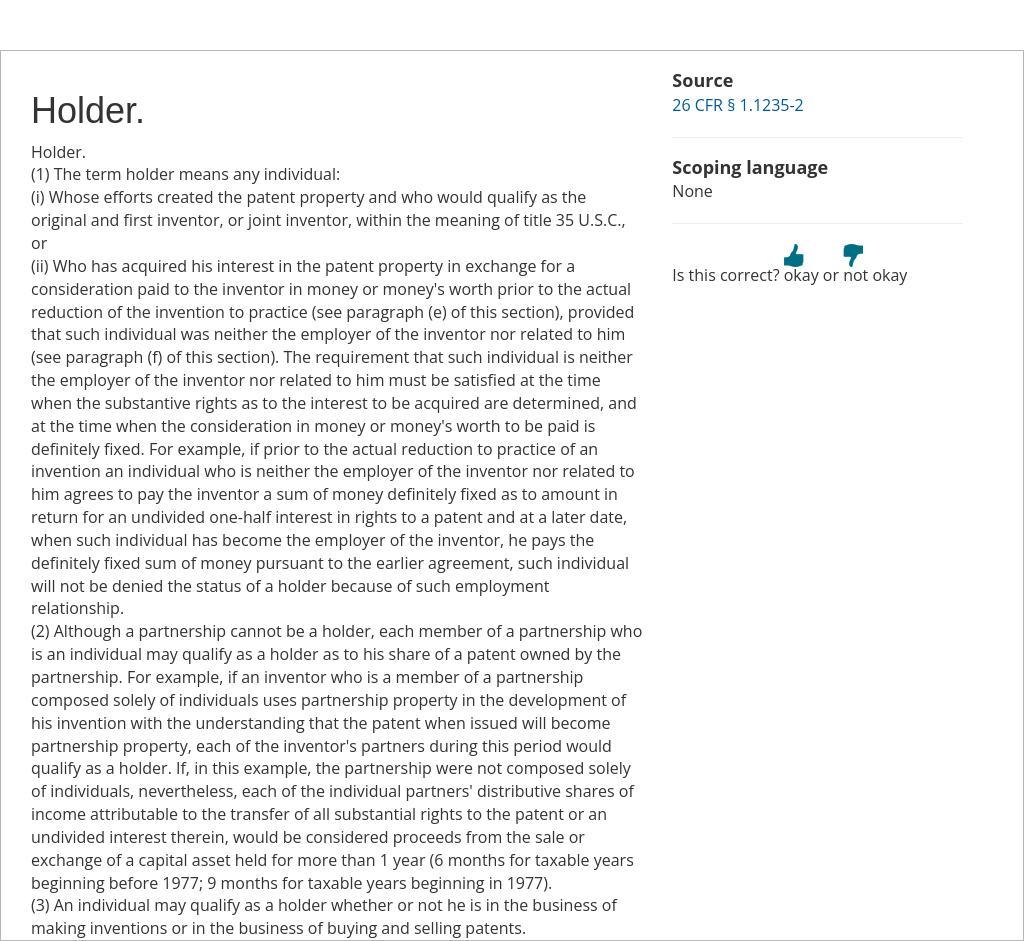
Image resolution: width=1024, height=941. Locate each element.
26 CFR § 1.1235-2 (737, 105)
